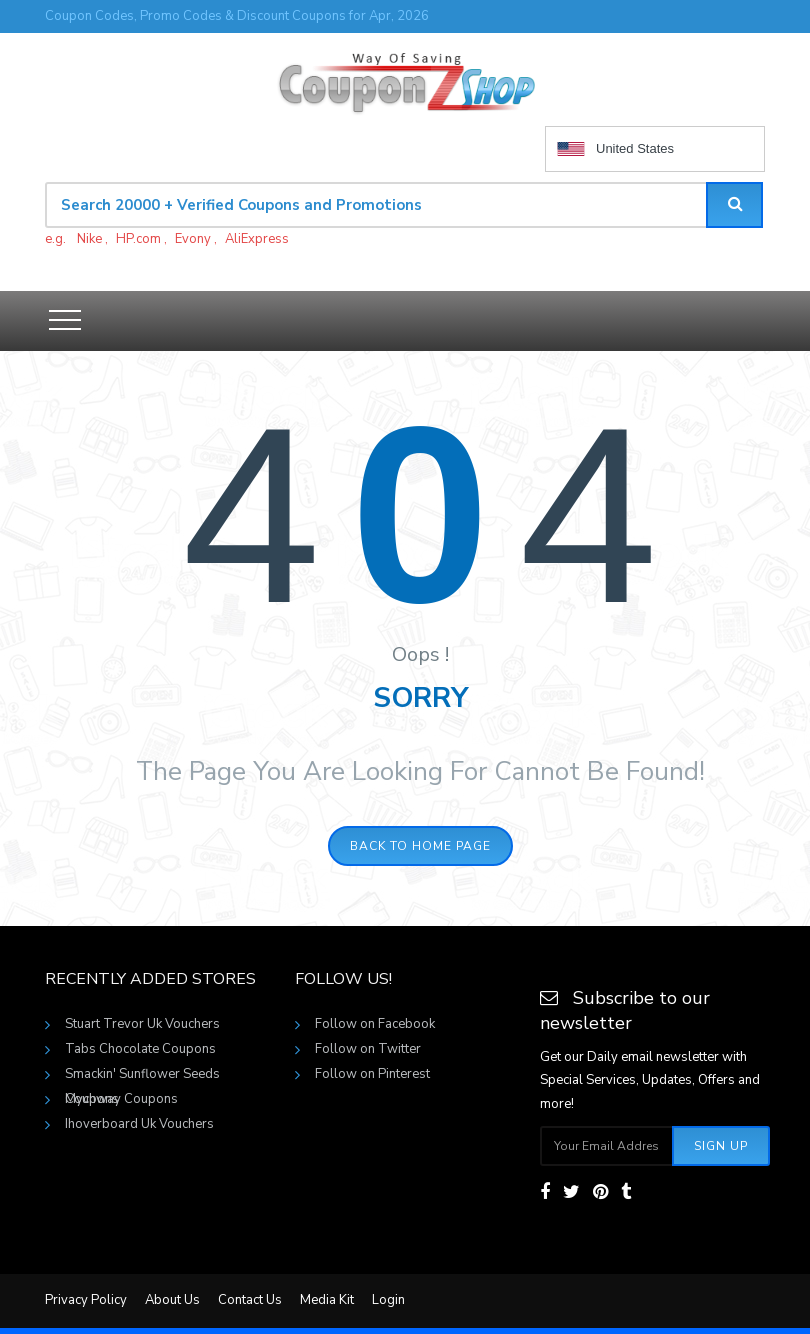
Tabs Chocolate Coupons (140, 1049)
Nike (89, 239)
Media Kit (327, 1300)
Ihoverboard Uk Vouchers (139, 1124)
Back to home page (420, 846)
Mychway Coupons (121, 1099)
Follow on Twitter (368, 1049)
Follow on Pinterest (372, 1074)
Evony (193, 239)
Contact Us (250, 1300)
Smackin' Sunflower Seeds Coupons (142, 1076)
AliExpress (257, 239)
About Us (172, 1300)
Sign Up (721, 1146)
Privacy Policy (86, 1300)
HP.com (138, 239)
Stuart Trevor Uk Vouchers (142, 1024)
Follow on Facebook (375, 1024)
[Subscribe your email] (607, 1146)
